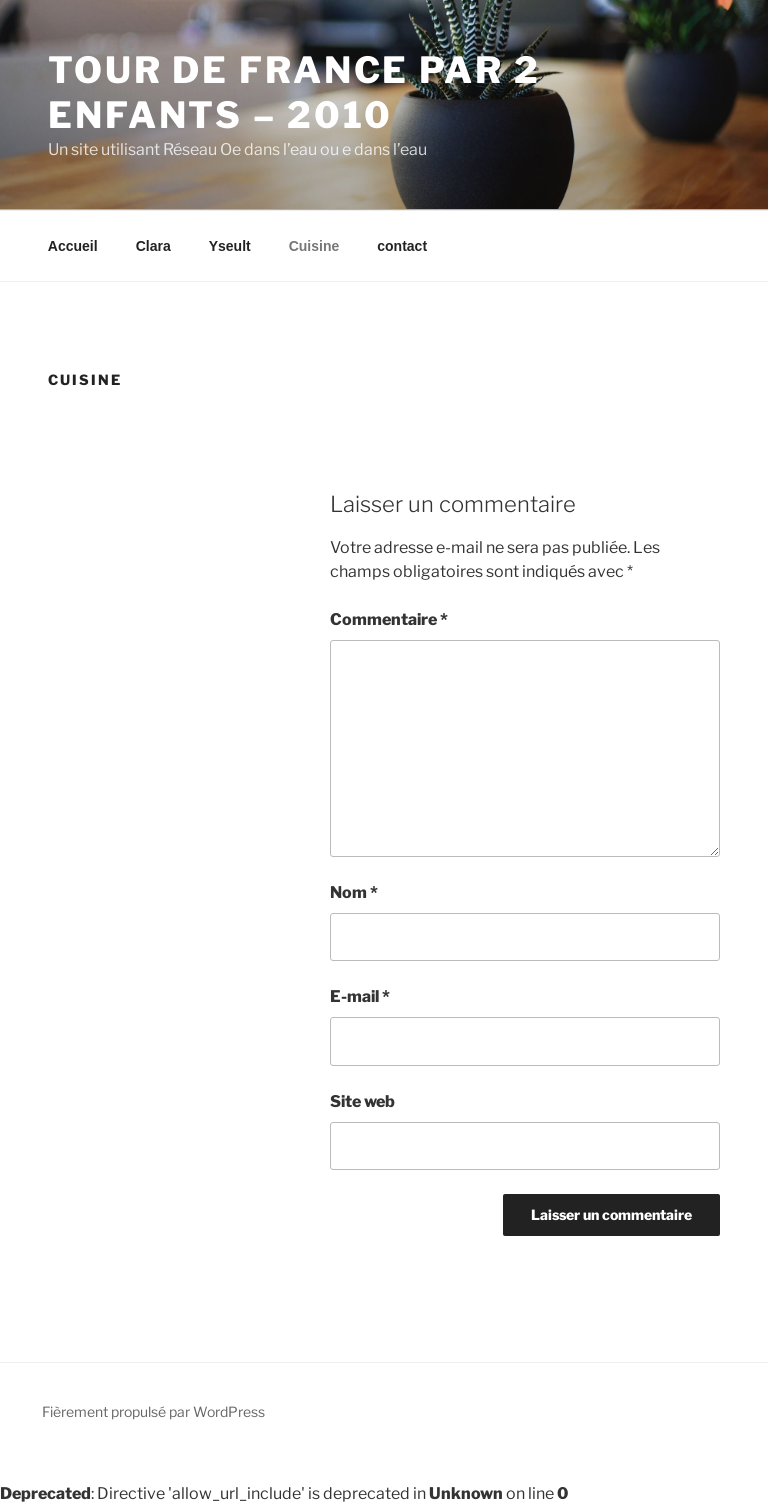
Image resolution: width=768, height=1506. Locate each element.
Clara (153, 246)
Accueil (73, 246)
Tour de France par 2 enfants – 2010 (294, 92)
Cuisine (314, 246)
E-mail (360, 996)
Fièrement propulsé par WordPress (153, 1411)
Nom (354, 892)
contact (402, 246)
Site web (362, 1101)
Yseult (230, 246)
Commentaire (389, 619)
